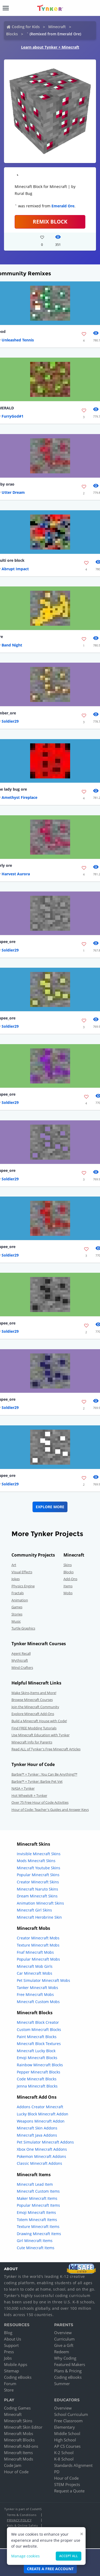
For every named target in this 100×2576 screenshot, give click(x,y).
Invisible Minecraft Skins (39, 1853)
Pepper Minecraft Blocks (38, 2071)
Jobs (8, 2358)
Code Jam (12, 2465)
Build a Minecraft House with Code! (39, 1720)
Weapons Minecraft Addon (41, 2121)
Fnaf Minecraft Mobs (35, 1952)
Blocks (12, 33)
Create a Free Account (50, 2568)
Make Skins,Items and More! (33, 1692)
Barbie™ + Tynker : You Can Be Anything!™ (44, 1774)
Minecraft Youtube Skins (38, 1867)
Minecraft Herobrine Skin (39, 1917)
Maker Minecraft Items (37, 2198)
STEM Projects (67, 2484)
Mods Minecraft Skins (36, 1860)
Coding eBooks (17, 2377)
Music (16, 1621)
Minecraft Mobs (18, 2433)
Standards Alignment (73, 2465)
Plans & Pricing (68, 2370)
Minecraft (57, 26)
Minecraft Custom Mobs (38, 2001)
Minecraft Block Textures (39, 2043)
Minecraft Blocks (19, 2439)
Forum (10, 2383)
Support (11, 2345)
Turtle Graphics (23, 1628)
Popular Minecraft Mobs (38, 1959)
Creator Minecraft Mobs (38, 1937)
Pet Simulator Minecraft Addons (45, 2142)
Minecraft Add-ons (21, 2446)
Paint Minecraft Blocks (37, 2036)
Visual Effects (21, 1572)
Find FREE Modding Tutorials (34, 1728)
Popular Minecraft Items (38, 2205)
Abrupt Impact (15, 568)
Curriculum (64, 2339)
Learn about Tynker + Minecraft (50, 47)
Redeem (61, 2351)
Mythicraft (19, 1660)
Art (13, 1564)
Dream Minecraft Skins (37, 1895)
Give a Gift (63, 2345)
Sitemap (11, 2370)
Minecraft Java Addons (37, 2135)
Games (16, 1607)
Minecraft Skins (18, 2420)
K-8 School (64, 2459)
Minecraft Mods (18, 2459)
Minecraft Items (18, 2452)
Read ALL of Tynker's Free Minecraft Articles (46, 1749)
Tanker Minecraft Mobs (37, 1987)
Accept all (68, 2556)
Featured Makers (69, 2364)
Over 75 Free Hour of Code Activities (40, 1802)
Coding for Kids (26, 26)
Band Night (12, 645)
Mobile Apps (15, 2364)
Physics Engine (23, 1586)
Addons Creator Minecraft (40, 2106)
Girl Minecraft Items (35, 2240)
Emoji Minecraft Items (36, 2212)
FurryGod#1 (12, 416)
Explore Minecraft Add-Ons (32, 1713)
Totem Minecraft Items (37, 2219)
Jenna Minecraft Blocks (37, 2086)
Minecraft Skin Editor (23, 2427)
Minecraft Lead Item (35, 2184)
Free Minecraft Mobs (35, 1994)
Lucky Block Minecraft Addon (42, 2113)
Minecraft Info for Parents (31, 1742)
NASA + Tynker (23, 1788)
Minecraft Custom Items (38, 2191)
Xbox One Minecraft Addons (42, 2149)
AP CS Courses (67, 2446)
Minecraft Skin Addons (37, 2128)
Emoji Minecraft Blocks (37, 2057)
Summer (62, 2383)
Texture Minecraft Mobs (38, 1945)
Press (9, 2351)
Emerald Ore (62, 205)
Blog (8, 2332)
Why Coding (65, 2358)
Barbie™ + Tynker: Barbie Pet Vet (37, 1781)
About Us (12, 2339)
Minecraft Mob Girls (35, 1966)
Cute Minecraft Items (35, 2247)
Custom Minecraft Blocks (39, 2029)
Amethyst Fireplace (19, 797)
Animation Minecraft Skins (40, 1903)
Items (68, 1586)
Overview (63, 2332)
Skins (67, 1564)
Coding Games (17, 2408)
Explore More (50, 1506)
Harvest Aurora (16, 873)
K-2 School (64, 2452)
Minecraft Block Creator (38, 2022)
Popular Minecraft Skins (38, 1874)
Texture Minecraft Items (38, 2226)
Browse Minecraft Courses (32, 1699)
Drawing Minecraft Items (39, 2233)
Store (9, 2390)
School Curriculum (71, 2414)
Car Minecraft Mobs (34, 1973)
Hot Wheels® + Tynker (29, 1795)
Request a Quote (69, 2490)
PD (56, 2471)
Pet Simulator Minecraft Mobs (43, 1980)
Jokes (15, 1578)
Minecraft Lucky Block (36, 2050)
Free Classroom (68, 2420)
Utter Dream (13, 492)
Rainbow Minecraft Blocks (40, 2064)
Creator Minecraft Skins (38, 1881)
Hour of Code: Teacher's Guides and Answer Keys (50, 1809)
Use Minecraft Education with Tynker (40, 1735)
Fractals (17, 1593)
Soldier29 (10, 721)
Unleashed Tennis (18, 339)
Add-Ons (70, 1578)
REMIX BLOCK (50, 221)
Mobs (68, 1593)
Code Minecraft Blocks (37, 2078)
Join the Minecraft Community (35, 1706)
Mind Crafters (22, 1667)
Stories (16, 1614)
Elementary (64, 2427)
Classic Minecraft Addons (39, 2163)
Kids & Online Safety (22, 2525)
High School (65, 2439)
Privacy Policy (19, 2520)
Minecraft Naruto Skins (37, 1889)
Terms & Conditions (21, 2515)
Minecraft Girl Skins (34, 1910)
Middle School (67, 2433)
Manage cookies (25, 2555)
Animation (19, 1600)
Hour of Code (16, 2471)
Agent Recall (21, 1653)
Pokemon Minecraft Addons (41, 2156)
